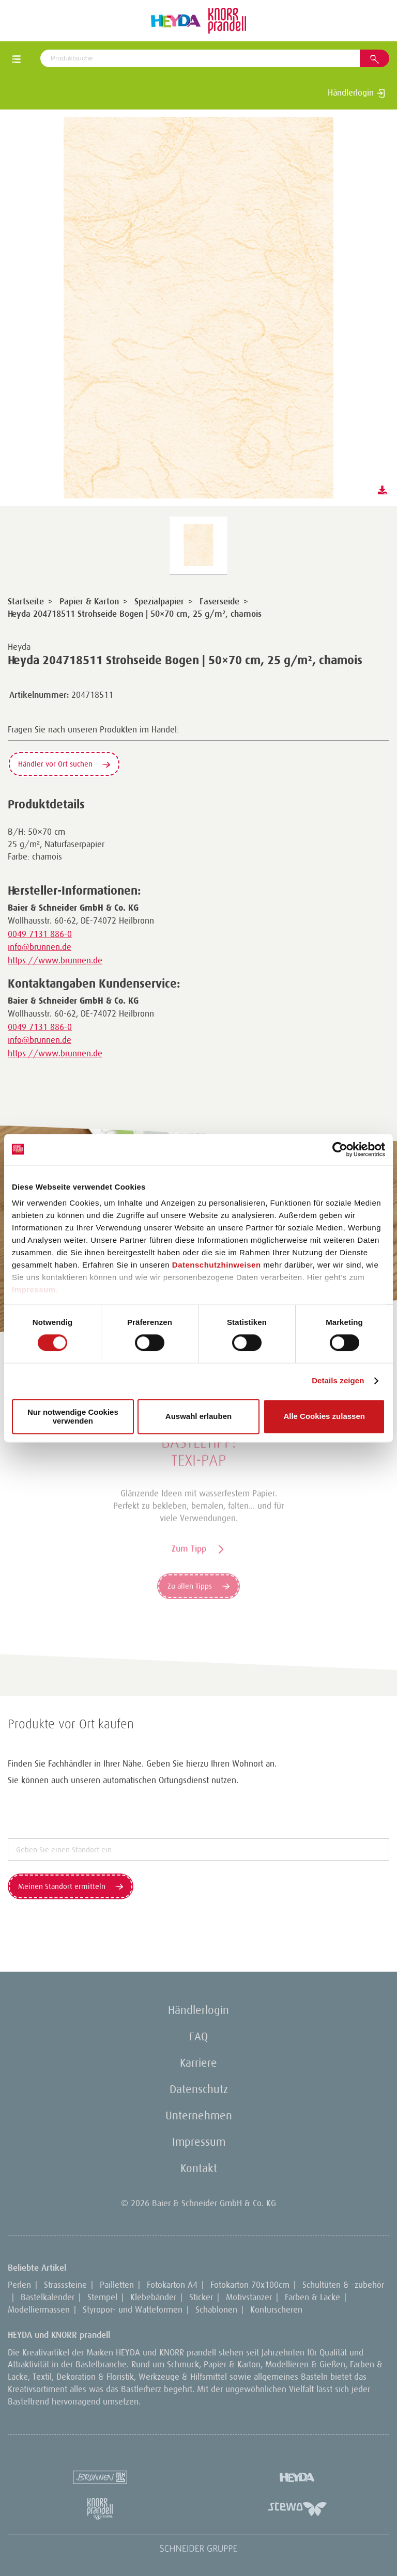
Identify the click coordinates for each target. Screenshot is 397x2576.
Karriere (198, 2062)
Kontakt (198, 2168)
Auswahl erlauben (198, 1416)
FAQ (198, 2036)
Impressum (34, 1289)
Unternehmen (198, 2115)
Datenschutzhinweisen (216, 1264)
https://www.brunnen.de (55, 960)
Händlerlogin (356, 92)
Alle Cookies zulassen (324, 1416)
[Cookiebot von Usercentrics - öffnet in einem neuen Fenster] (340, 1149)
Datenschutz (199, 2089)
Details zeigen (338, 1381)
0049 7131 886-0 (40, 934)
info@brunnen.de (39, 947)
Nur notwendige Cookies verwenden (72, 1416)
